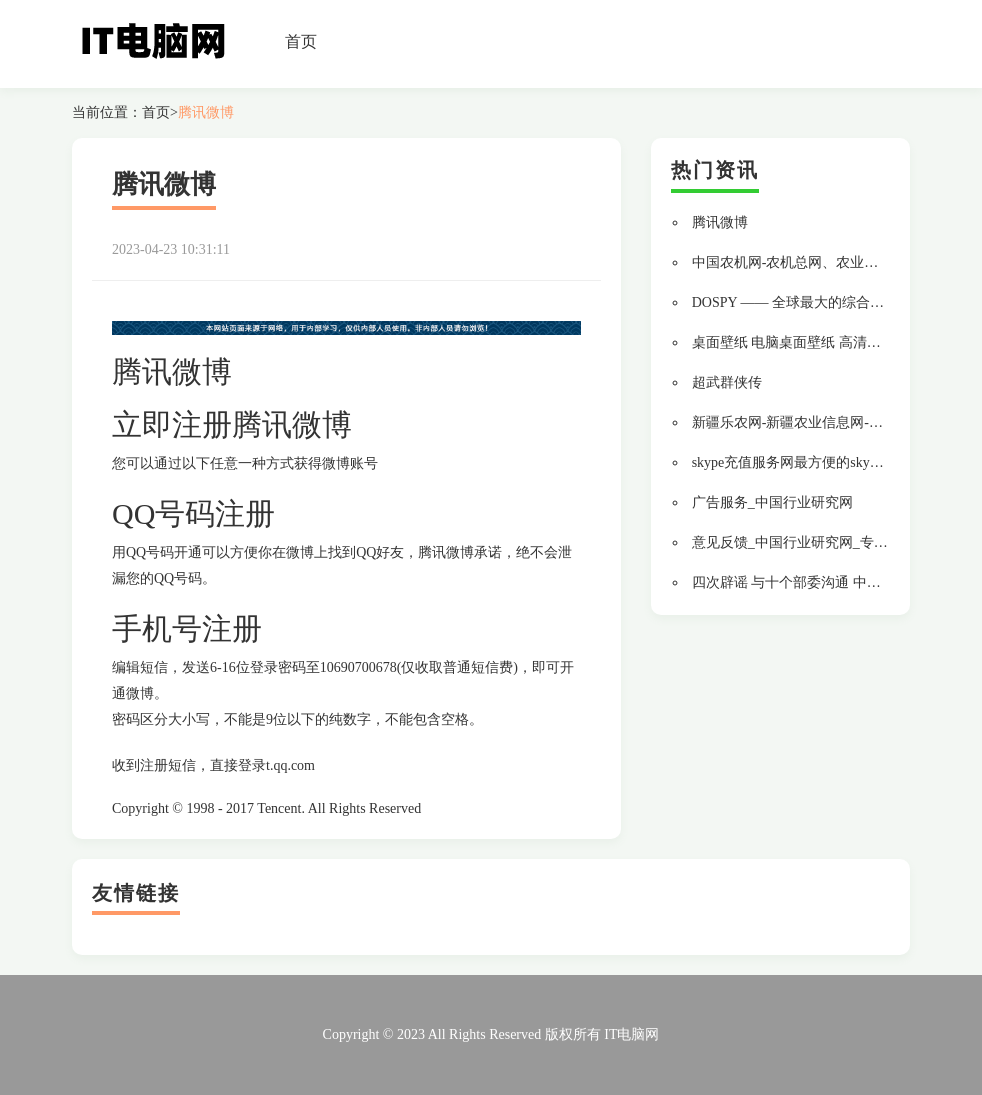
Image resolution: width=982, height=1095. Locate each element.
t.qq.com (290, 765)
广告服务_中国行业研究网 (772, 502)
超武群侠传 (727, 382)
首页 (301, 41)
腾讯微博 (206, 112)
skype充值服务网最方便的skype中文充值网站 (829, 462)
